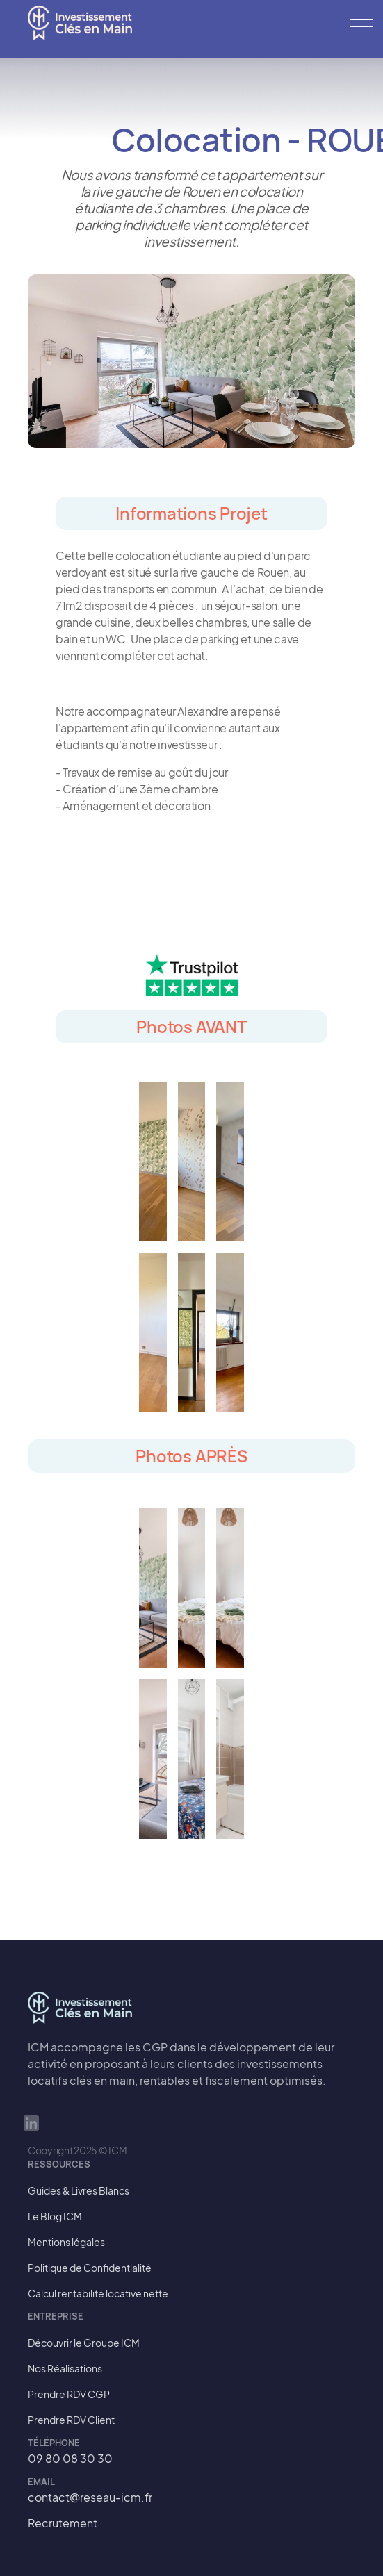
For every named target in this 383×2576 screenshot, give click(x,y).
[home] (80, 23)
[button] (355, 23)
